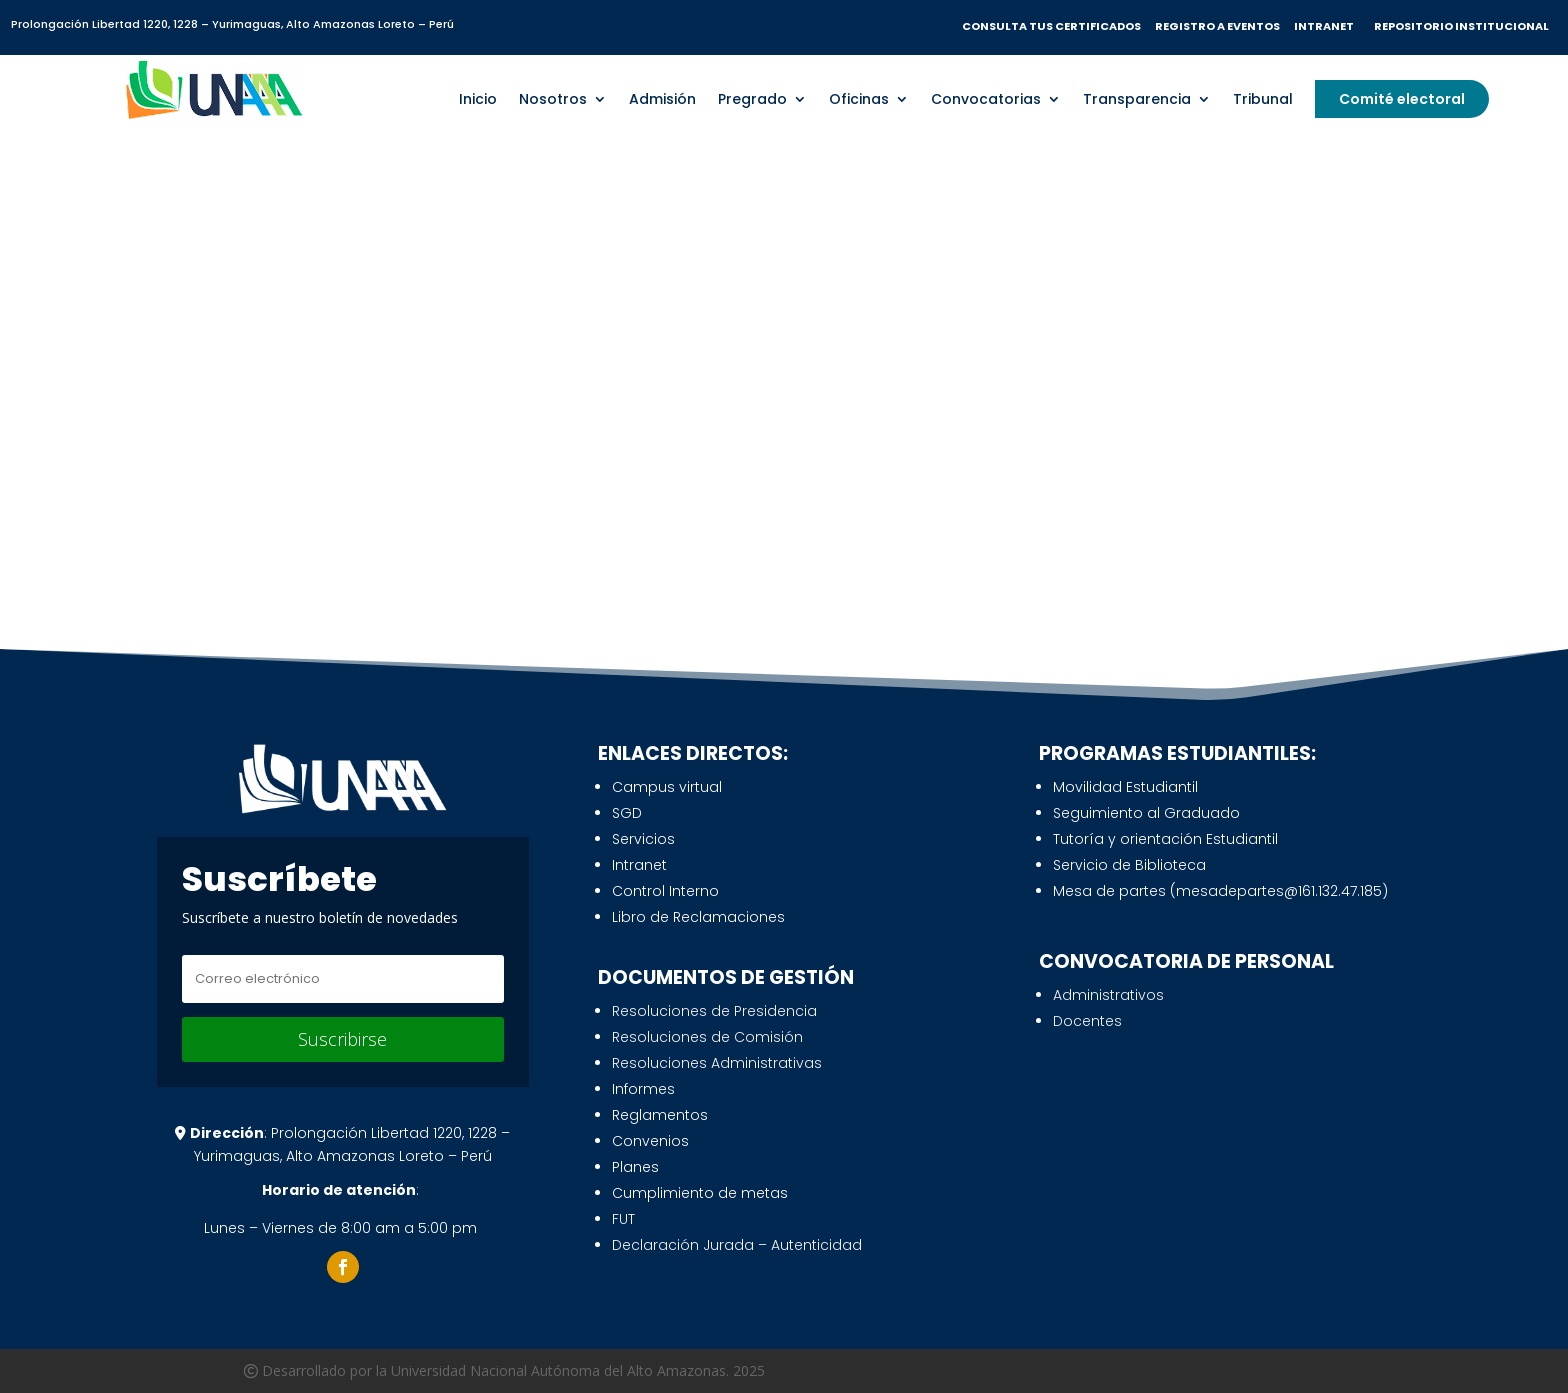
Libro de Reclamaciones (698, 917)
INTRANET (1328, 26)
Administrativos (1108, 995)
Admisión (662, 95)
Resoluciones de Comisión (707, 1037)
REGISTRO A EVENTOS (1218, 26)
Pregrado (752, 95)
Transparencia (1137, 95)
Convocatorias (986, 95)
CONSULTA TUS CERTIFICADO (1048, 26)
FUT (623, 1219)
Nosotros (553, 95)
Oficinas (859, 95)
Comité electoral (1402, 94)
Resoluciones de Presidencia (714, 1011)
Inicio (478, 95)
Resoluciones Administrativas (717, 1063)
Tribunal (1263, 95)
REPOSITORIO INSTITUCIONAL (1460, 26)
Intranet (639, 865)
